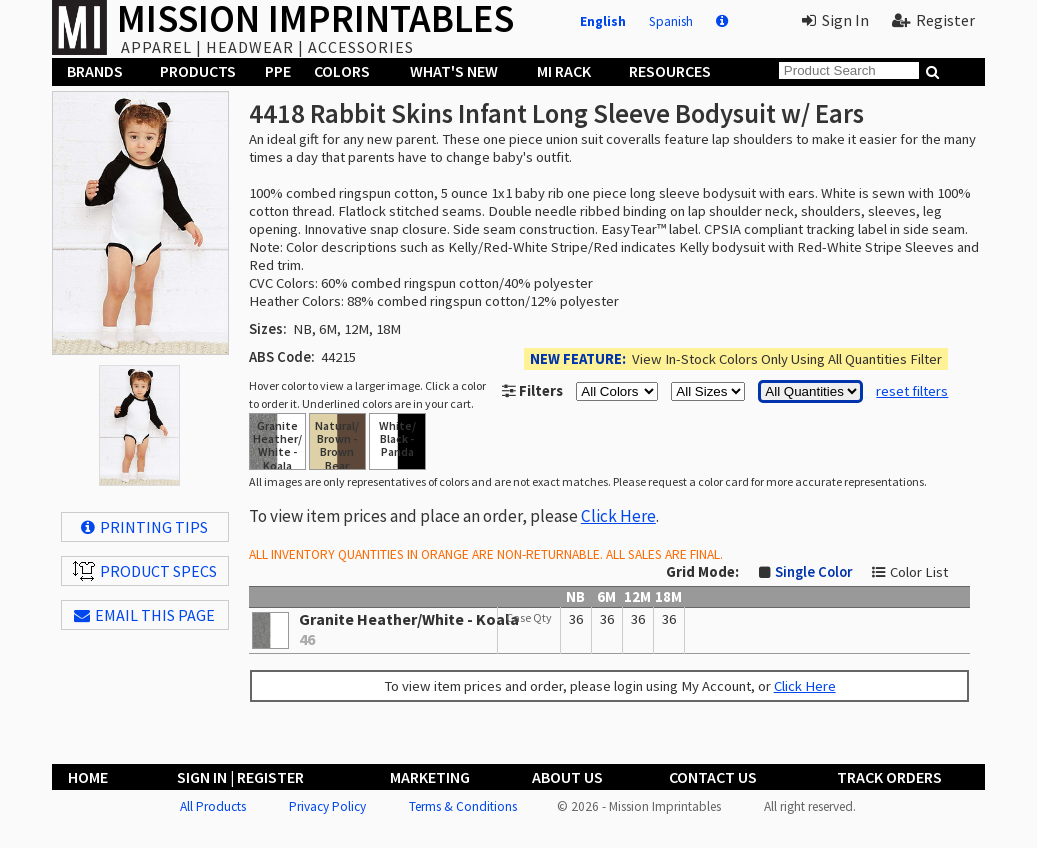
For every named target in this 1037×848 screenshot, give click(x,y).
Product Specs (145, 571)
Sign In (835, 20)
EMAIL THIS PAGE (144, 615)
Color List (919, 572)
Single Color (813, 572)
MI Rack (564, 71)
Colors (342, 71)
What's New (454, 71)
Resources (670, 71)
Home (88, 777)
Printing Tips (144, 527)
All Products (213, 806)
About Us (567, 777)
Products (198, 71)
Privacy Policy (327, 806)
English (603, 21)
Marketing (430, 777)
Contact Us (713, 777)
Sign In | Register (240, 777)
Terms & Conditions (463, 806)
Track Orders (889, 777)
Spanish (671, 21)
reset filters (912, 391)
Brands (95, 71)
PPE (278, 71)
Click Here (618, 516)
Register (933, 20)
